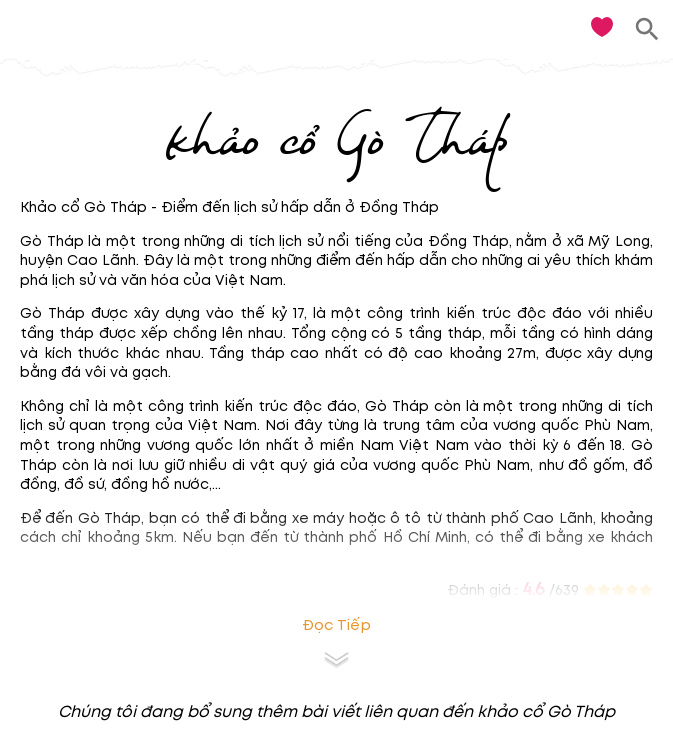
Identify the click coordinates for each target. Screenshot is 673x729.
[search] (647, 29)
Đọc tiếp (336, 625)
